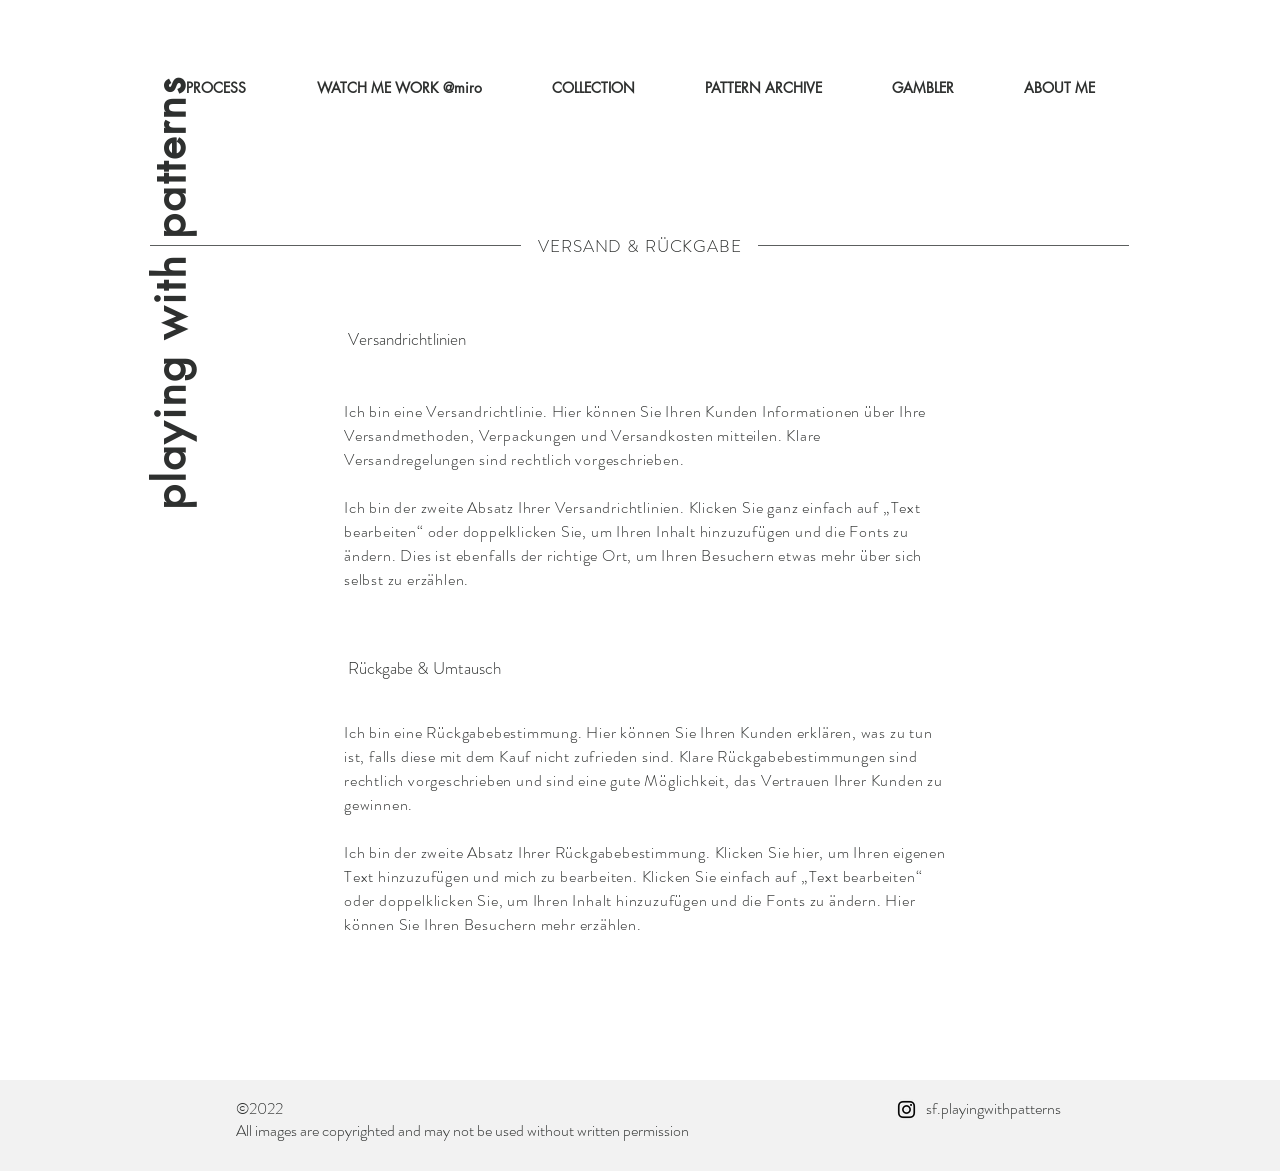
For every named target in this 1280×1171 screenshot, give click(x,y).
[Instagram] (906, 1109)
